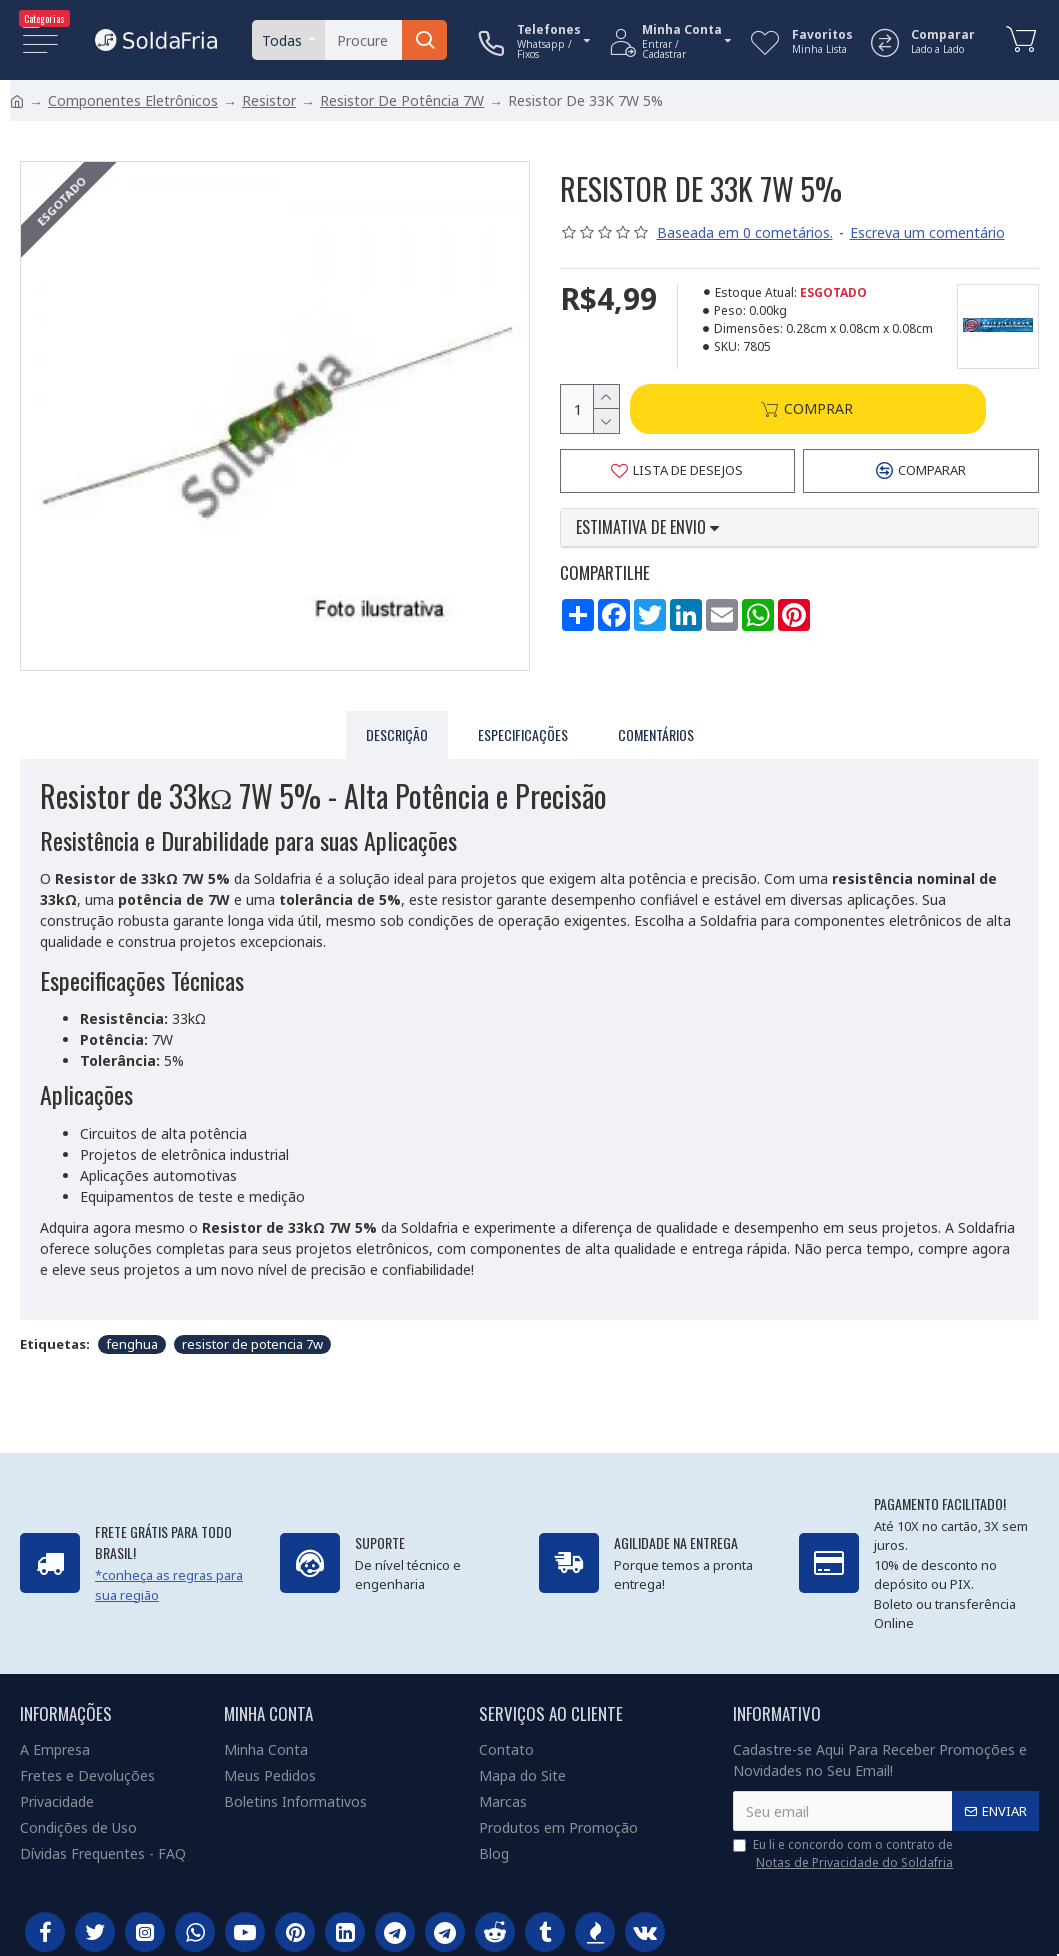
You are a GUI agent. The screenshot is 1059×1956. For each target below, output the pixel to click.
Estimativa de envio (647, 529)
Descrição (397, 734)
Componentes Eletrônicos (133, 100)
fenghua (132, 1339)
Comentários (656, 734)
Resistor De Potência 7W (402, 100)
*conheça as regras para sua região (169, 1585)
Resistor (269, 100)
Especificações (523, 734)
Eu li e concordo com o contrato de (844, 1854)
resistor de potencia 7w (252, 1339)
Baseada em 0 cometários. (745, 232)
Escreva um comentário (927, 232)
